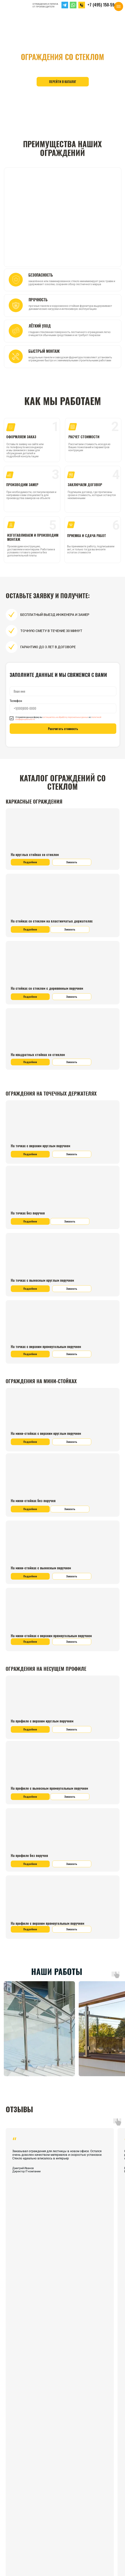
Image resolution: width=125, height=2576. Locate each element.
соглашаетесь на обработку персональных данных (65, 717)
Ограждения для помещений (24, 2525)
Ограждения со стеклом (21, 2554)
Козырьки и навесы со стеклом (26, 2561)
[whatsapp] (14, 2441)
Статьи (71, 2442)
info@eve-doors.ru (18, 2475)
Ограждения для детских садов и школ (32, 2540)
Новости (71, 2435)
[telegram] (8, 2441)
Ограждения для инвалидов (24, 2547)
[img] (16, 5)
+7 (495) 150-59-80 (103, 4)
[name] (63, 691)
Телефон (16, 701)
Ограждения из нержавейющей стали (30, 2511)
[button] (71, 862)
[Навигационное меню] (118, 6)
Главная (71, 2428)
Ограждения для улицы (21, 2532)
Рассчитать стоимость (63, 728)
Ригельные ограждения (21, 2518)
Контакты (72, 2511)
